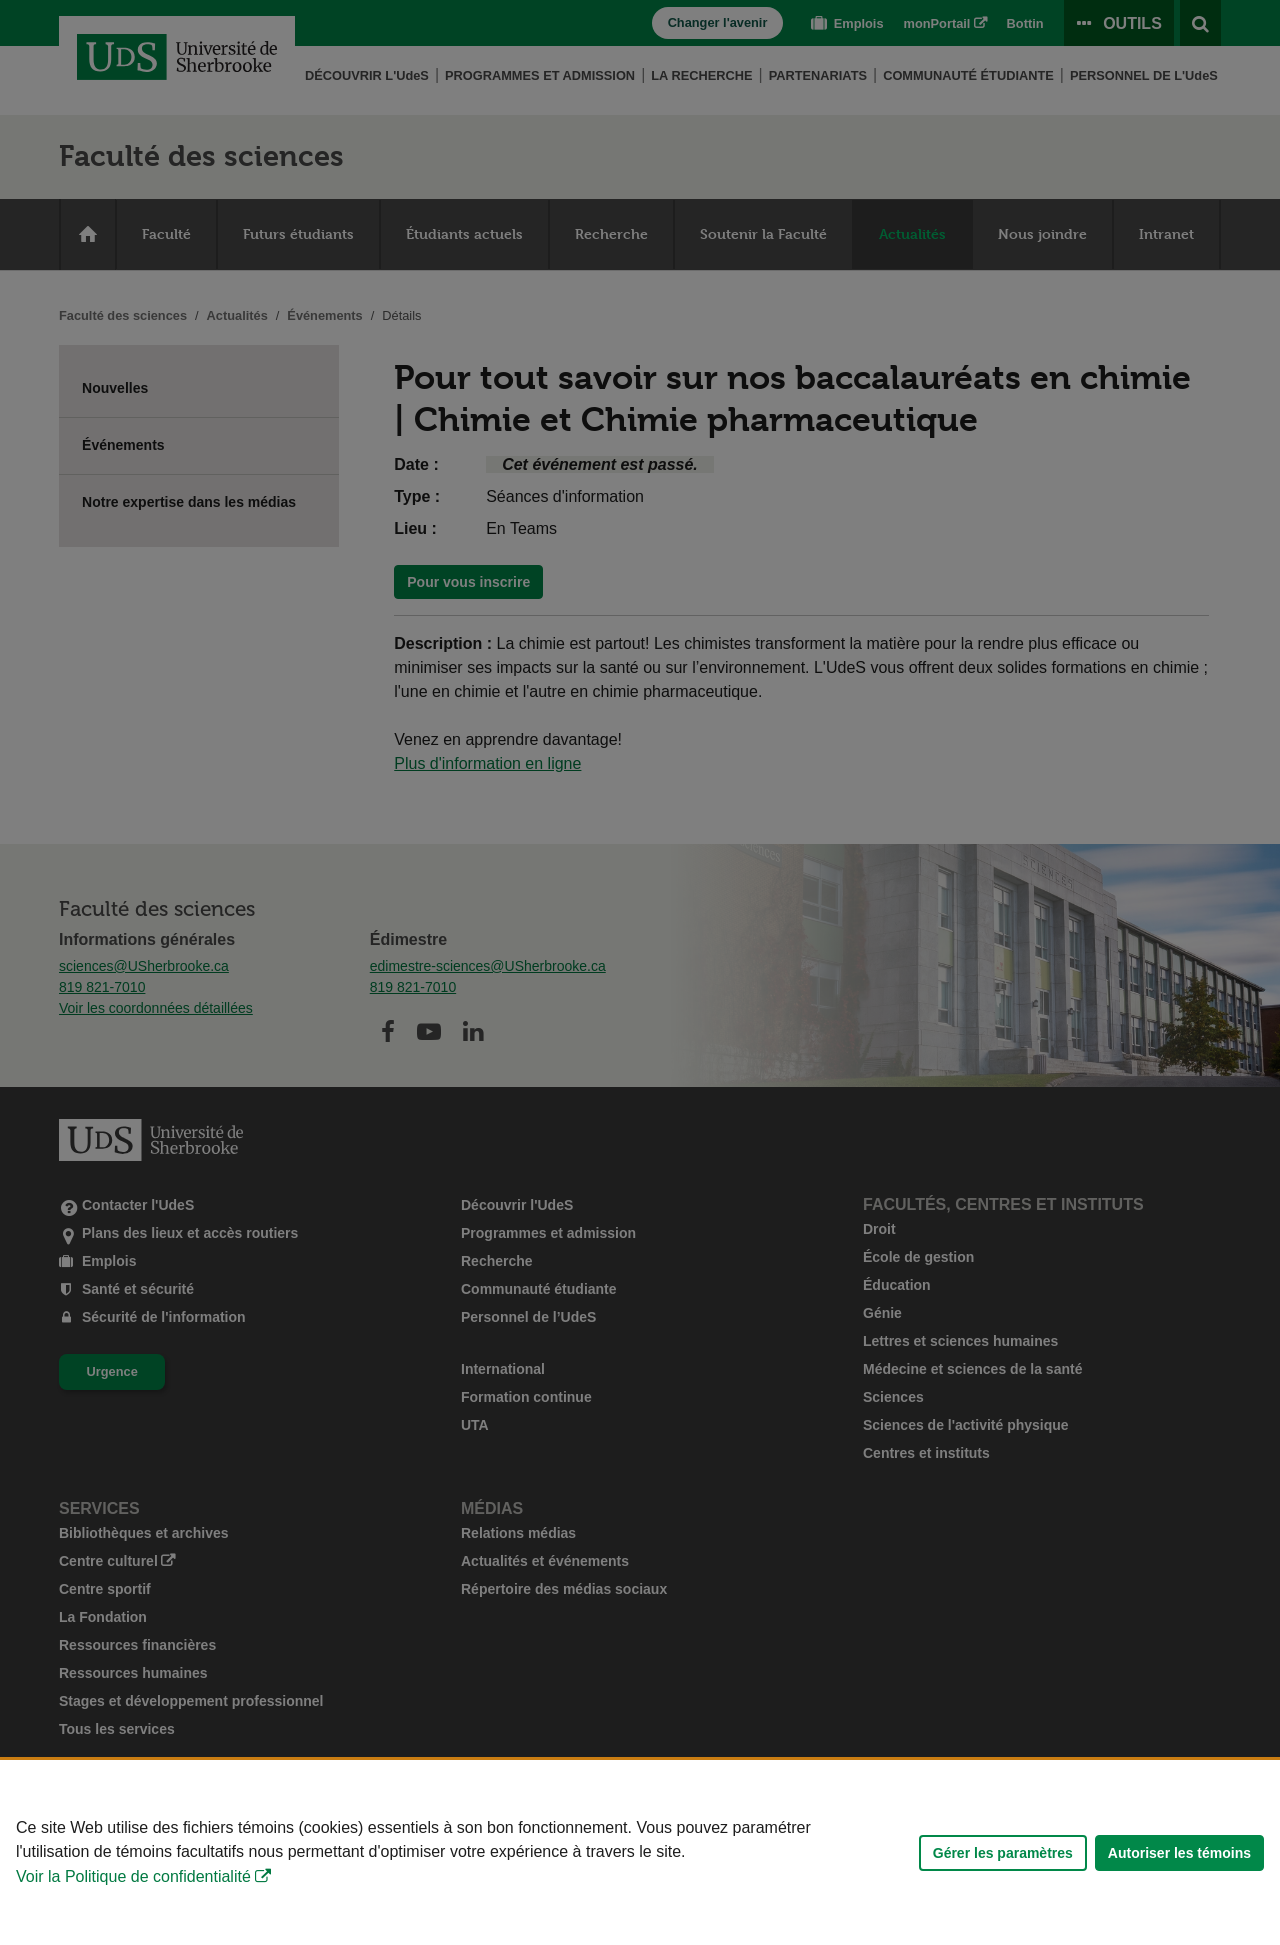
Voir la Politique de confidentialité (133, 1876)
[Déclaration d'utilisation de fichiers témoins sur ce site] (640, 1852)
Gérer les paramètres (1003, 1853)
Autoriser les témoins (1179, 1853)
